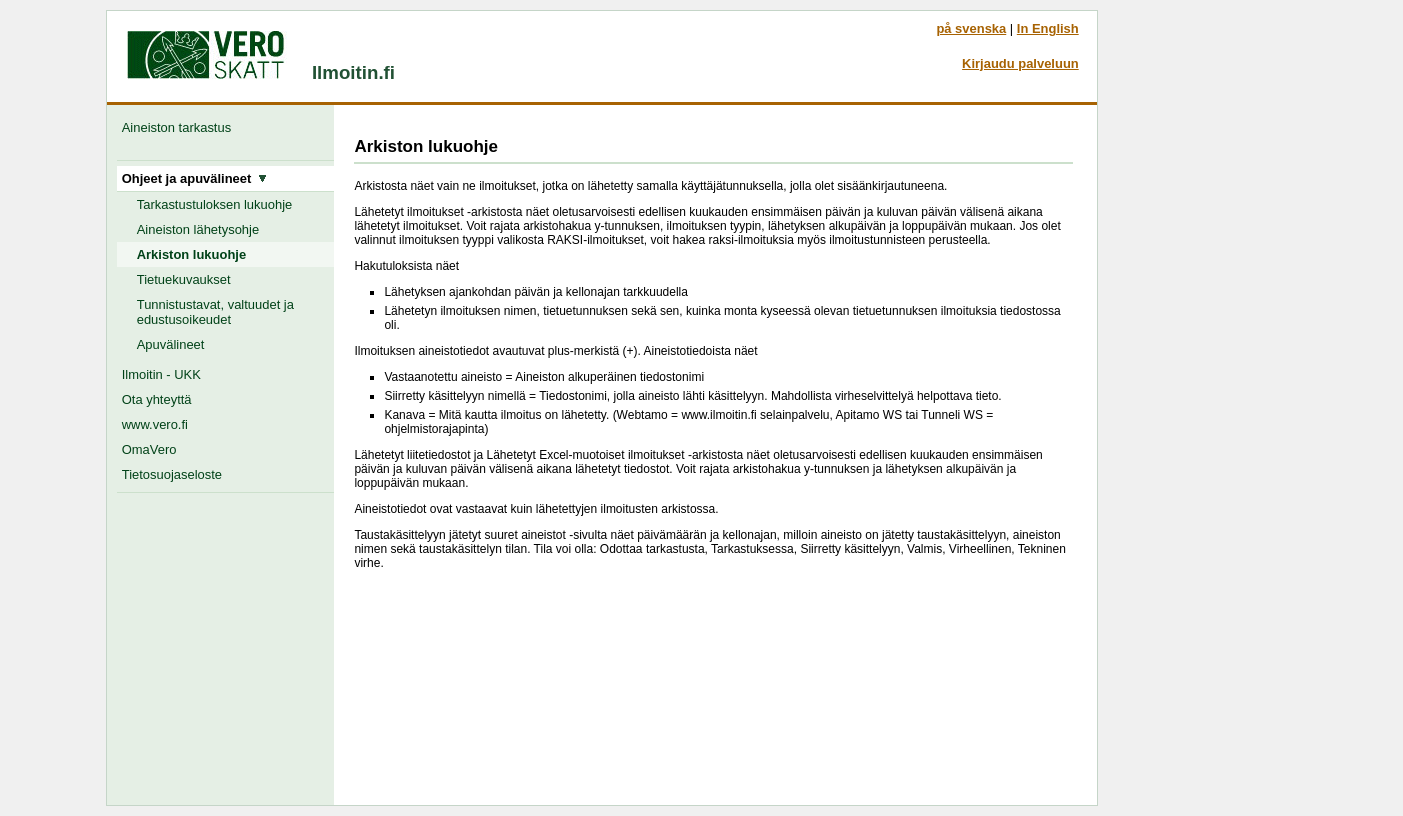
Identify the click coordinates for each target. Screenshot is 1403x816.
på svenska (971, 28)
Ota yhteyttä (157, 399)
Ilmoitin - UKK (161, 374)
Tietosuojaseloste (172, 474)
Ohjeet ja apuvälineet (195, 178)
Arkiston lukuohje (191, 254)
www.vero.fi (155, 424)
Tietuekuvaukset (184, 279)
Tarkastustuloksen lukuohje (215, 204)
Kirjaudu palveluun (1020, 63)
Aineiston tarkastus (180, 127)
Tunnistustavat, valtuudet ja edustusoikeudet (215, 312)
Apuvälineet (171, 344)
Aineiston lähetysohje (198, 229)
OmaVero (149, 449)
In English (1048, 28)
